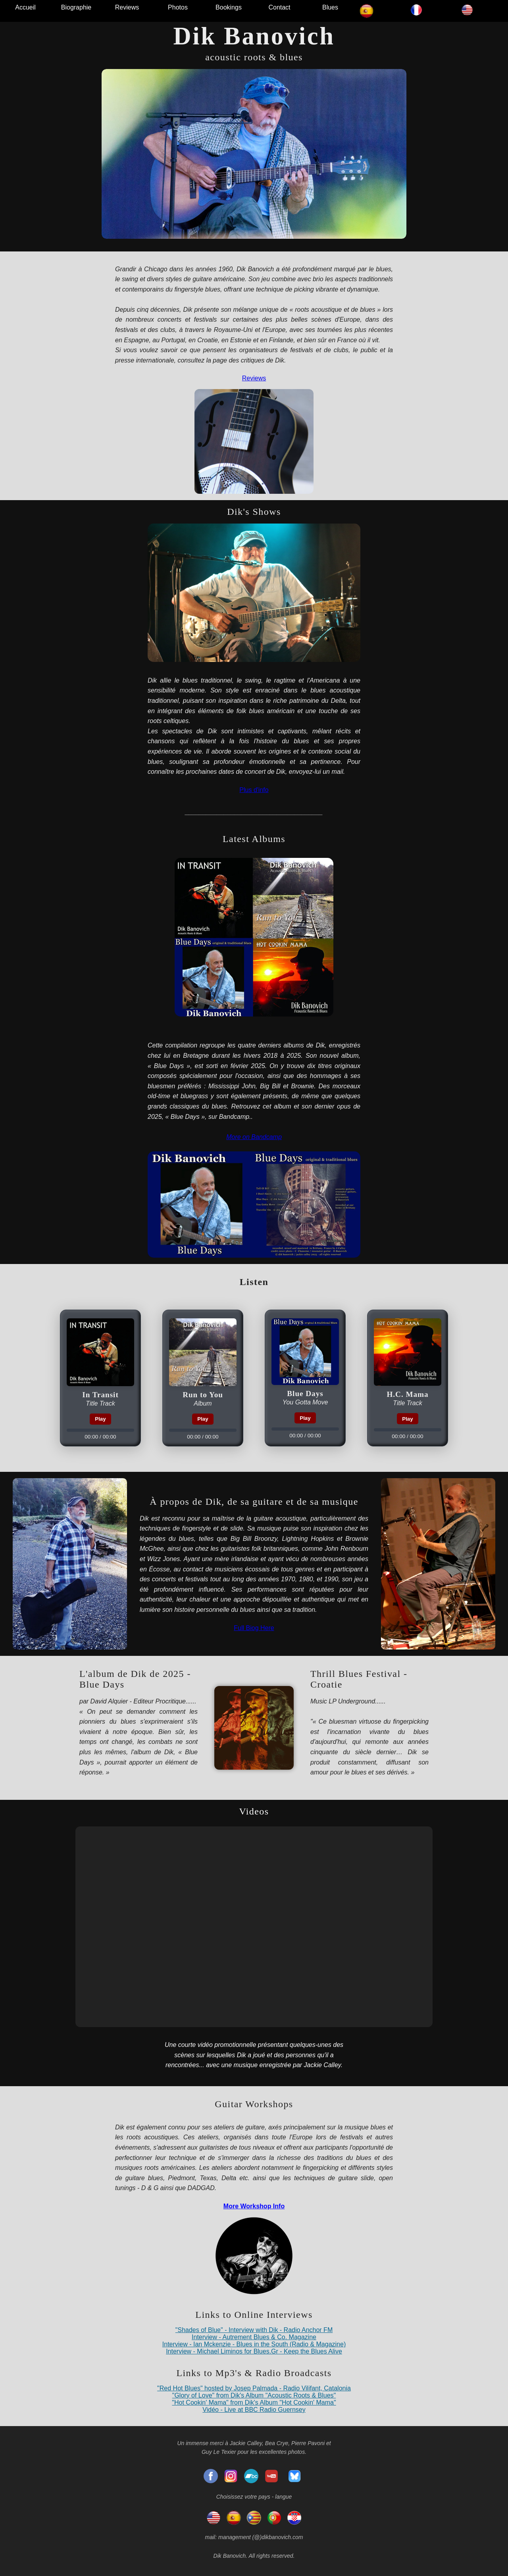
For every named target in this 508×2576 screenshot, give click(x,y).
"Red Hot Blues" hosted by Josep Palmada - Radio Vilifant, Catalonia (254, 2388)
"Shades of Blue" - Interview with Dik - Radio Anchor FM (254, 2330)
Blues (330, 7)
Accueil (25, 7)
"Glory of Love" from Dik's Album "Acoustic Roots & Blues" (254, 2395)
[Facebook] (211, 2476)
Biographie (76, 7)
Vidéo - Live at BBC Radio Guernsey (253, 2409)
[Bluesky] (294, 2476)
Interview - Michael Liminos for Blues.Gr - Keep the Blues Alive (254, 2351)
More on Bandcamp (254, 1137)
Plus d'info (253, 789)
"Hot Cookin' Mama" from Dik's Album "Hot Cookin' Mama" (254, 2402)
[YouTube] (271, 2476)
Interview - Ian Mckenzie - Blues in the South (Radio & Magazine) (254, 2344)
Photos (178, 7)
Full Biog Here (254, 1628)
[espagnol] (234, 2518)
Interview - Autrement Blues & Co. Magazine (254, 2337)
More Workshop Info (254, 2206)
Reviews (127, 7)
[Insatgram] (231, 2476)
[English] (213, 2518)
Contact (279, 7)
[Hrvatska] (294, 2518)
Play (100, 1419)
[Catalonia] (254, 2518)
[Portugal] (274, 2518)
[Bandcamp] (251, 2476)
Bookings (229, 7)
